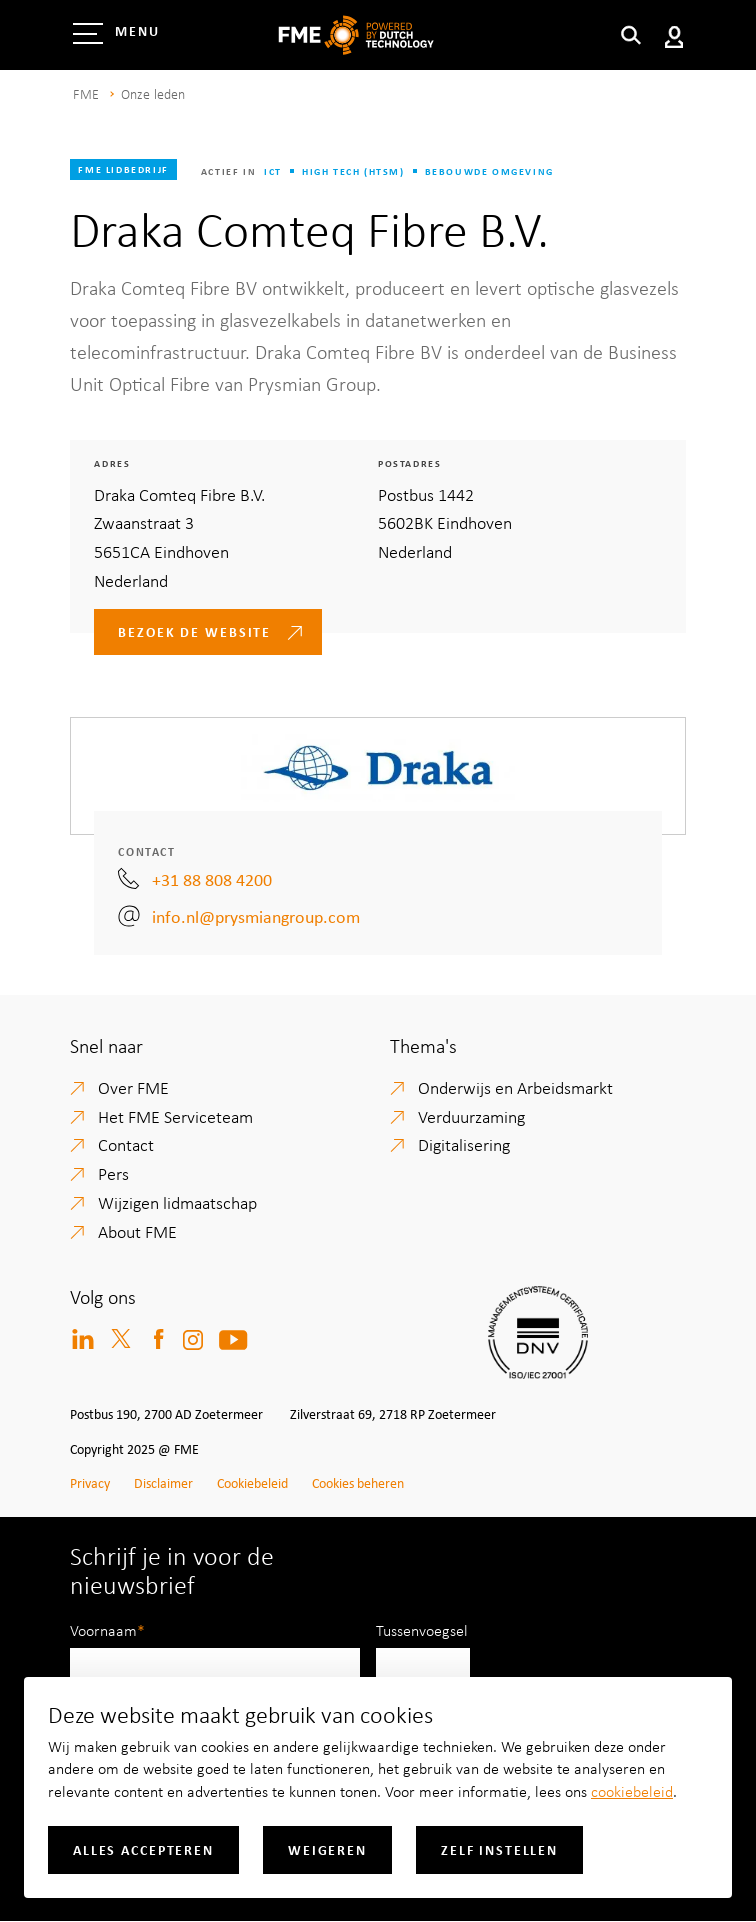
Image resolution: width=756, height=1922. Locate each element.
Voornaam (103, 1630)
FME (85, 93)
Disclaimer (163, 1482)
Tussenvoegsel (422, 1630)
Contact (126, 1144)
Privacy (90, 1482)
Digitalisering (464, 1144)
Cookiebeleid (252, 1482)
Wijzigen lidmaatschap (177, 1202)
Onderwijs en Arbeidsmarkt (515, 1087)
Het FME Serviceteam (175, 1116)
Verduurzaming (471, 1116)
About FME (137, 1231)
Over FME (133, 1087)
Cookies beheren (358, 1482)
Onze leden (153, 93)
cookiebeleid (632, 1791)
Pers (113, 1173)
